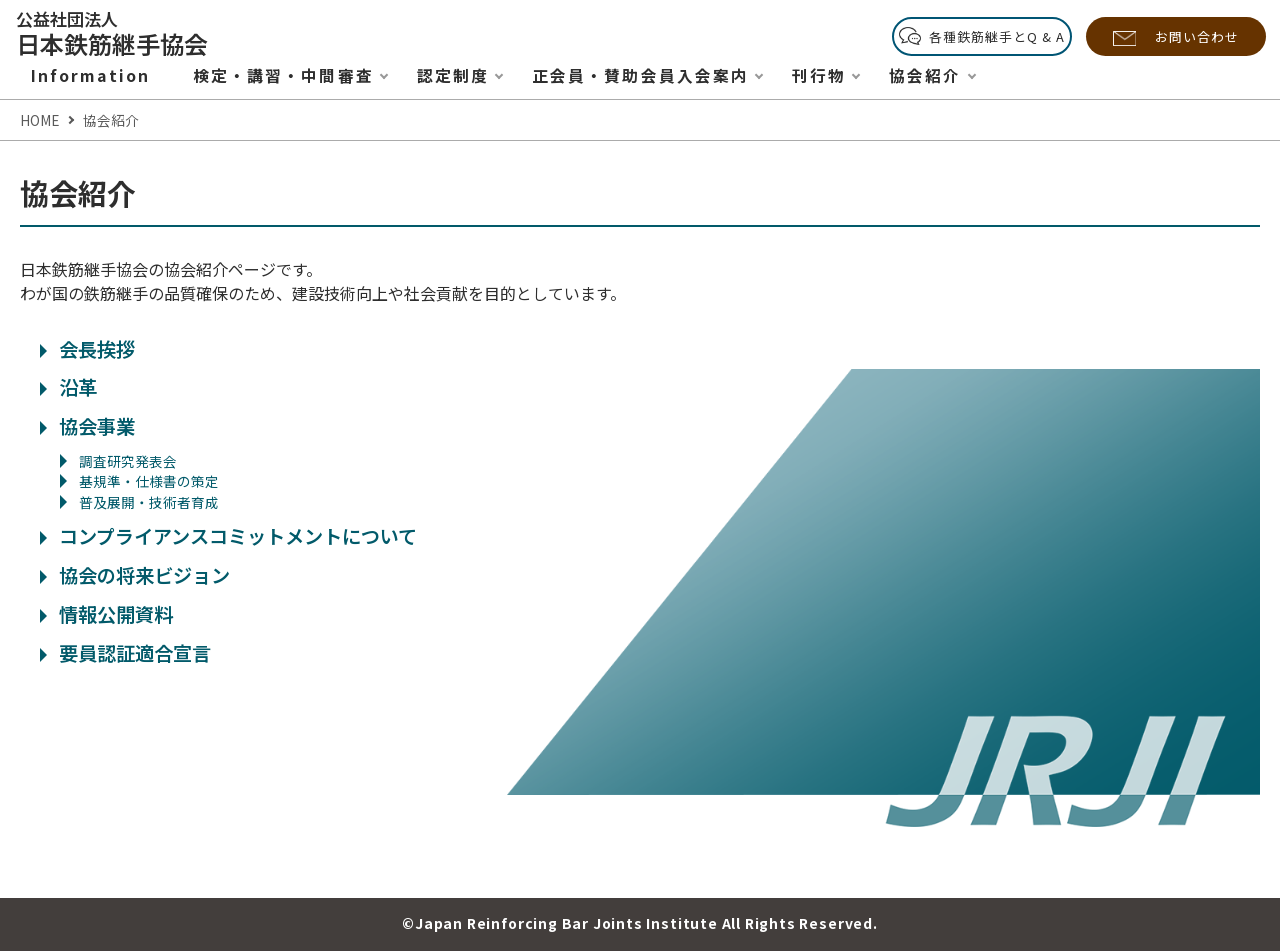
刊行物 (819, 75)
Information (90, 75)
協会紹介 (925, 75)
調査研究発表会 (118, 461)
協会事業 (87, 426)
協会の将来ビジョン (135, 575)
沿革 (68, 387)
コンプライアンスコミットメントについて (228, 536)
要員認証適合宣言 (125, 653)
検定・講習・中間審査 (283, 75)
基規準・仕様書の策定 (139, 481)
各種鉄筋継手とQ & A (997, 36)
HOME (39, 120)
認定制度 (453, 75)
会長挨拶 (87, 349)
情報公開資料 (106, 614)
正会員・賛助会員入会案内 (640, 75)
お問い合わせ (1197, 36)
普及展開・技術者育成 (139, 502)
